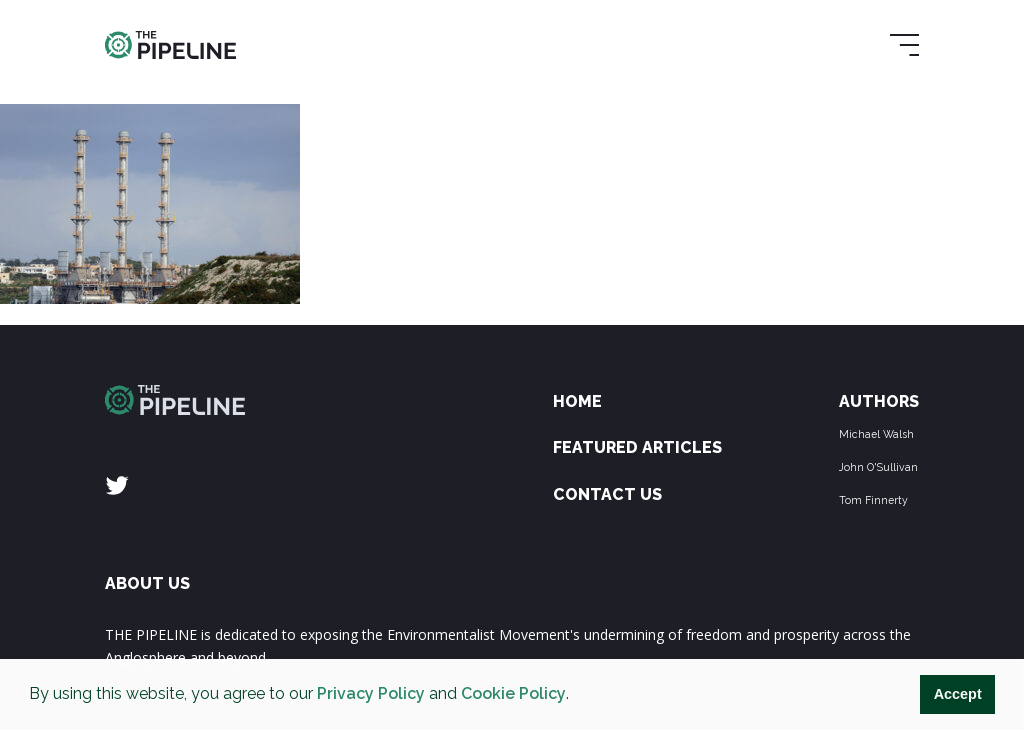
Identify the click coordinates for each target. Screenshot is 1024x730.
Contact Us (607, 494)
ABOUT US (147, 583)
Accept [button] (958, 694)
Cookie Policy (513, 693)
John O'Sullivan (878, 467)
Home (577, 401)
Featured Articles (637, 447)
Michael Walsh (876, 434)
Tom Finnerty (873, 500)
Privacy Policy (371, 693)
